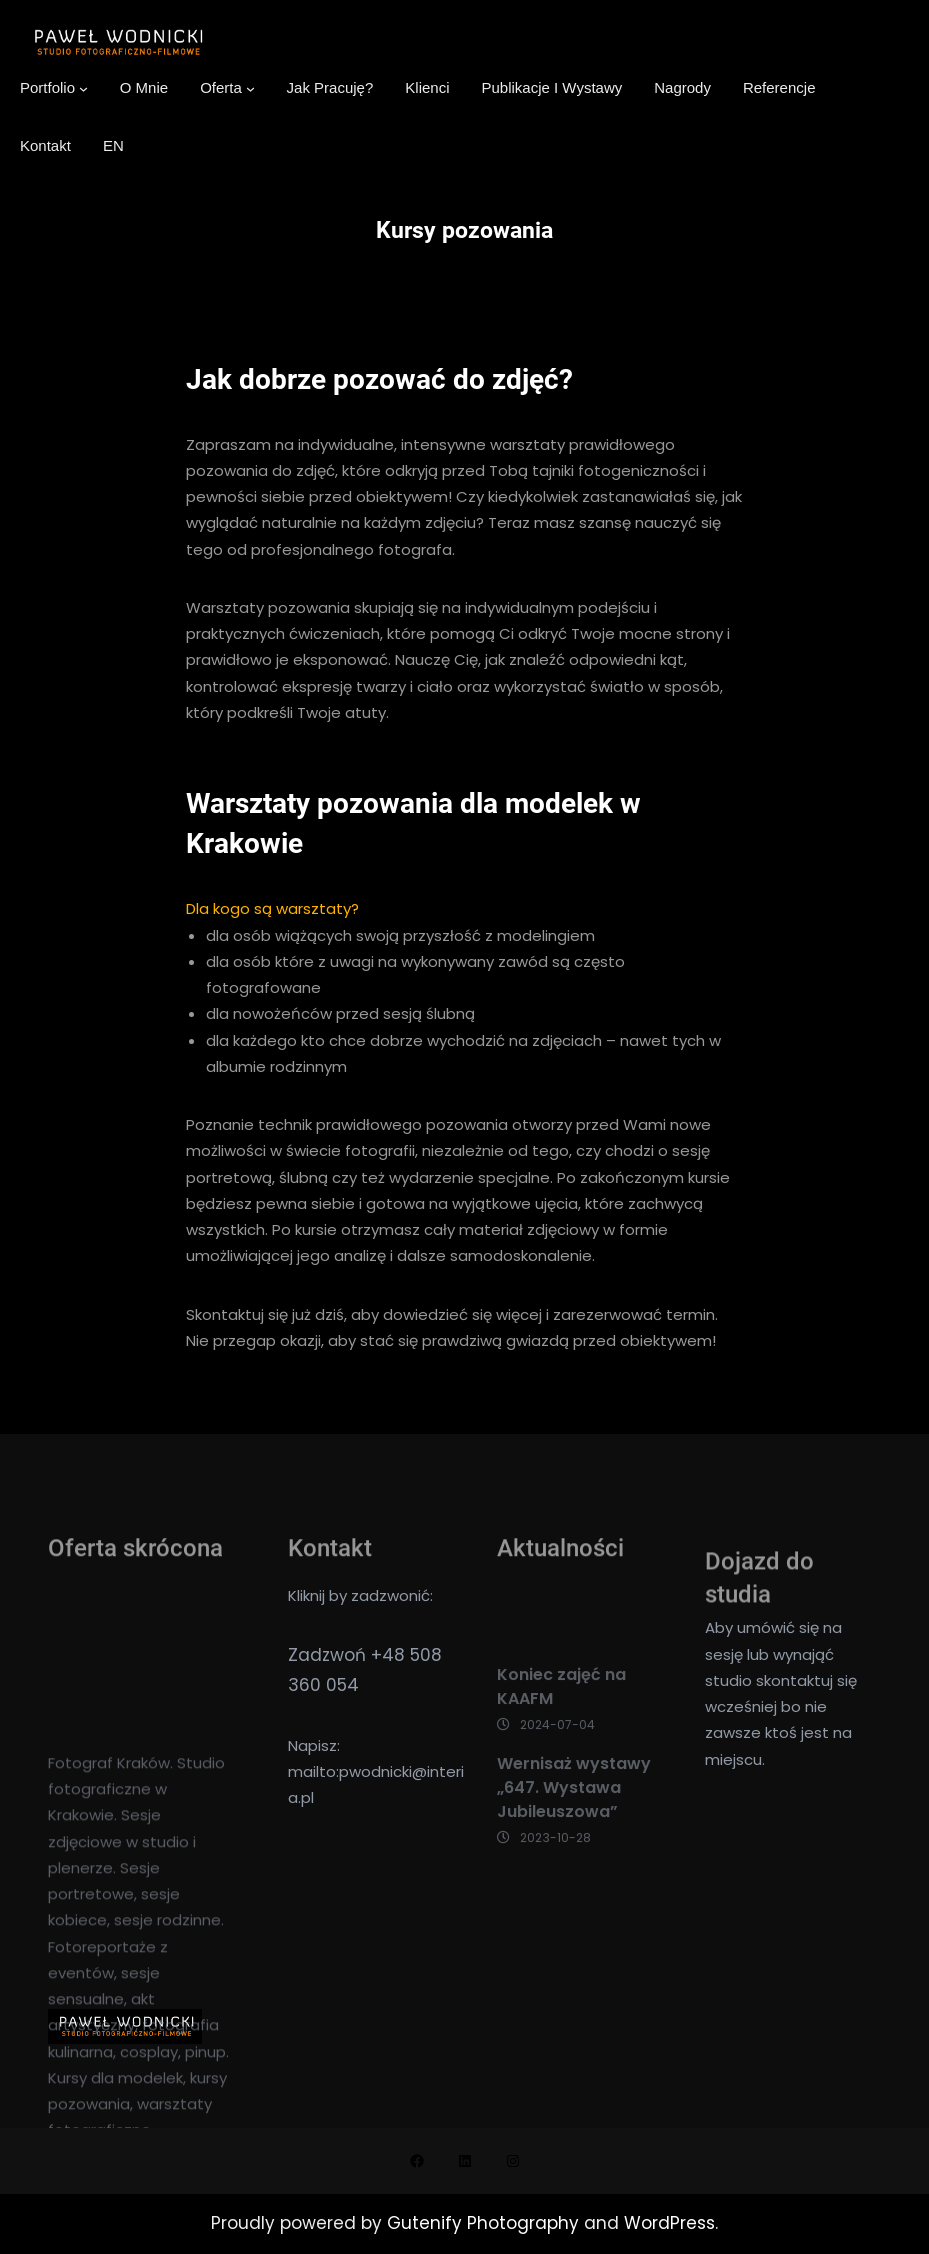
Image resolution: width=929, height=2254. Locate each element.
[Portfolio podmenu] (83, 88)
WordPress (669, 2223)
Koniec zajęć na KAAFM (561, 1722)
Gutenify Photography (485, 2223)
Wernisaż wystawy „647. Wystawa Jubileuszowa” (574, 1824)
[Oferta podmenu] (250, 88)
